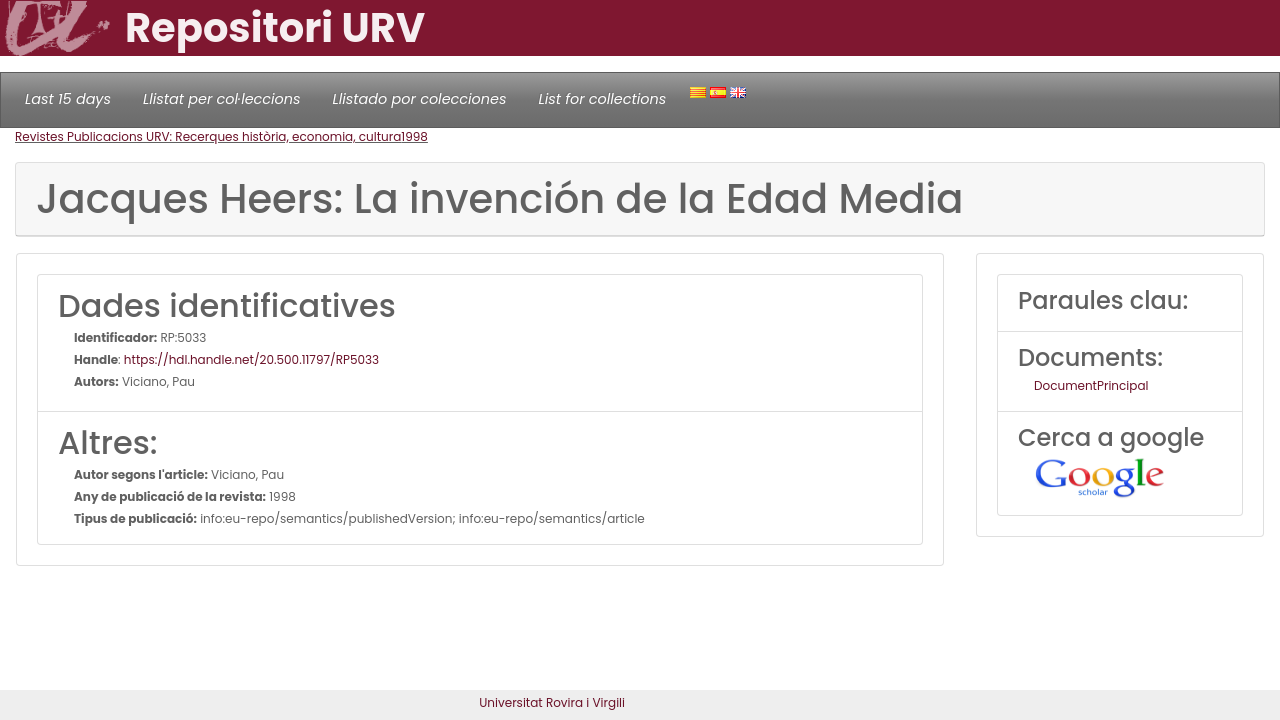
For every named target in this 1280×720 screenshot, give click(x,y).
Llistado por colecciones (420, 99)
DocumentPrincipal (1091, 385)
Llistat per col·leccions (222, 99)
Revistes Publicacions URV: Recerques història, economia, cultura (208, 136)
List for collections (602, 99)
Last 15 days (68, 99)
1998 (414, 136)
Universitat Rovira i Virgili (552, 702)
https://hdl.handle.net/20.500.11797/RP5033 (251, 359)
